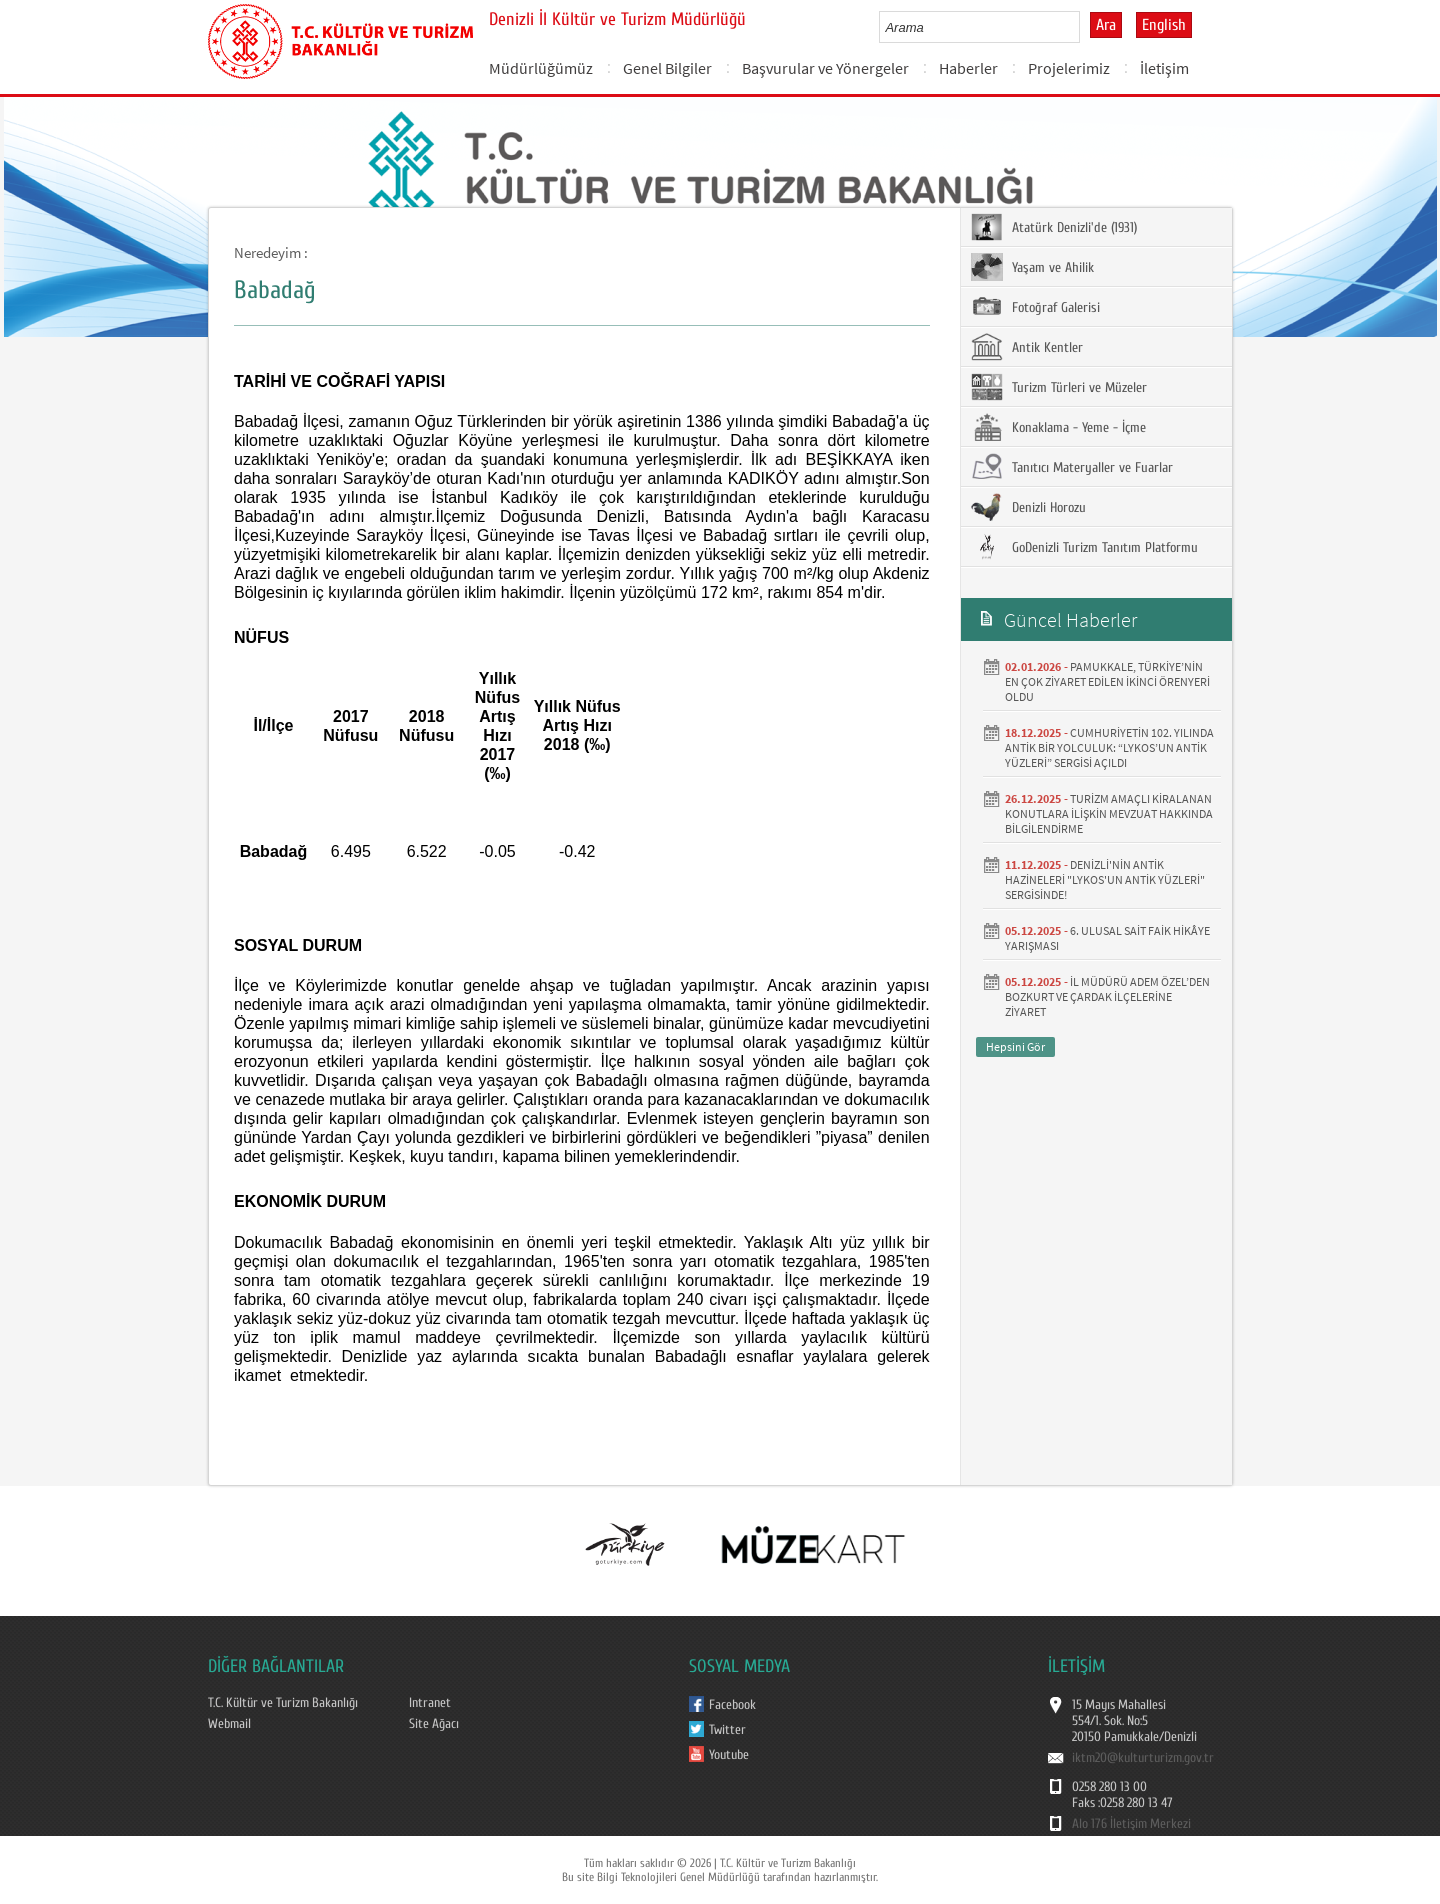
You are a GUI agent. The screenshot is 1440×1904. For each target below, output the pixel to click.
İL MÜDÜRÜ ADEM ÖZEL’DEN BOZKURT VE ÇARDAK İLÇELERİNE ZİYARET (1107, 996)
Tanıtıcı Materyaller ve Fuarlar (1072, 467)
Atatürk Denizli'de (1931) (1054, 227)
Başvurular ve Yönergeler (825, 68)
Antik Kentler (1027, 347)
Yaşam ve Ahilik (1032, 267)
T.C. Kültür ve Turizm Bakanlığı (283, 1703)
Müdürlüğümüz (541, 68)
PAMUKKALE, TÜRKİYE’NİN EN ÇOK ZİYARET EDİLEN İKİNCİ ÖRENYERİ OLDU (1107, 681)
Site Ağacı (434, 1724)
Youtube (729, 1755)
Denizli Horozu (1028, 507)
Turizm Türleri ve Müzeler (1059, 387)
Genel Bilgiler (667, 68)
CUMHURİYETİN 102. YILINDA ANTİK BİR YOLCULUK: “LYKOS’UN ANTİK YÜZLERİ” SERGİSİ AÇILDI (1109, 747)
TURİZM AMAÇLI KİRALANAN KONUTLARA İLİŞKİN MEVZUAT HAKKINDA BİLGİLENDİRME (1109, 813)
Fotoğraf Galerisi (1035, 307)
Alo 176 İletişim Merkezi (1131, 1824)
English (1164, 25)
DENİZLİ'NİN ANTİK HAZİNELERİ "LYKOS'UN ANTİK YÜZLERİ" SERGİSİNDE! (1105, 879)
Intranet (430, 1703)
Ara (1106, 25)
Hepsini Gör (1015, 1046)
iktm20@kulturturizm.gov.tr (1143, 1758)
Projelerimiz (1069, 68)
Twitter (727, 1730)
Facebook (732, 1705)
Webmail (229, 1724)
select (1085, 27)
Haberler (968, 68)
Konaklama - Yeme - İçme (1058, 427)
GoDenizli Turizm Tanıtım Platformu (1084, 547)
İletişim (1164, 68)
